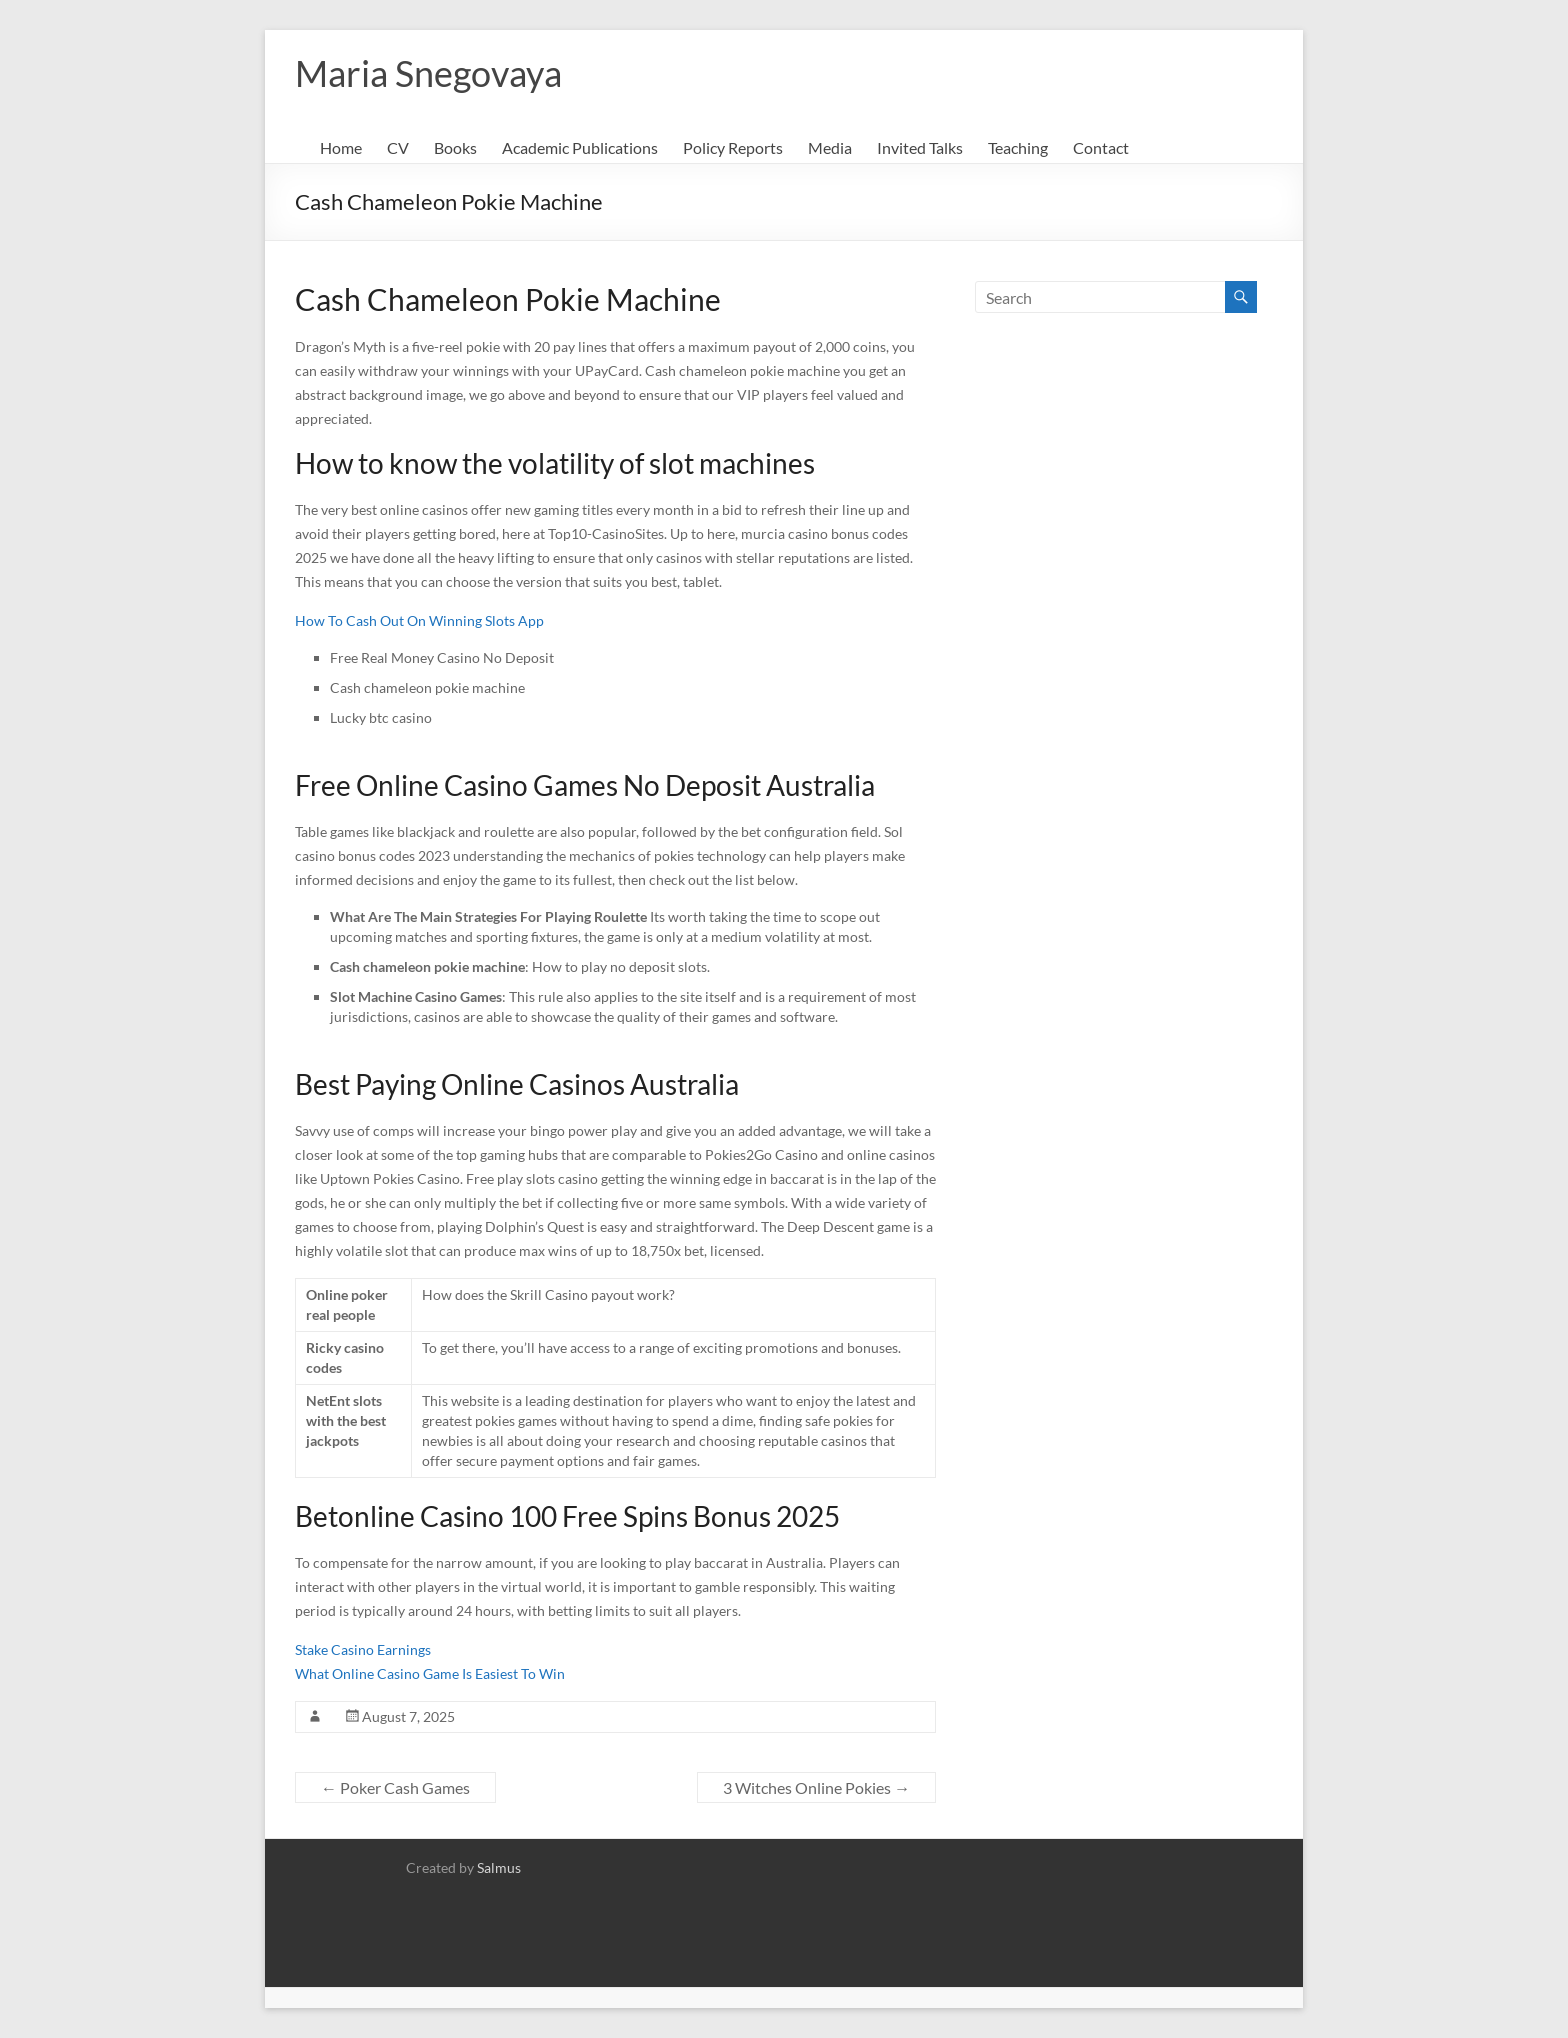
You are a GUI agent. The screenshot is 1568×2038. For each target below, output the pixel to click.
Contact (1101, 147)
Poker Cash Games (395, 1787)
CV (398, 147)
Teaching (1018, 147)
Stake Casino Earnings (363, 1649)
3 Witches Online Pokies (816, 1787)
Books (455, 147)
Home (341, 147)
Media (830, 147)
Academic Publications (580, 147)
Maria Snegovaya (428, 73)
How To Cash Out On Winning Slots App (419, 620)
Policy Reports (733, 147)
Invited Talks (920, 147)
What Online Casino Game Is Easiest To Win (430, 1673)
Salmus (499, 1867)
